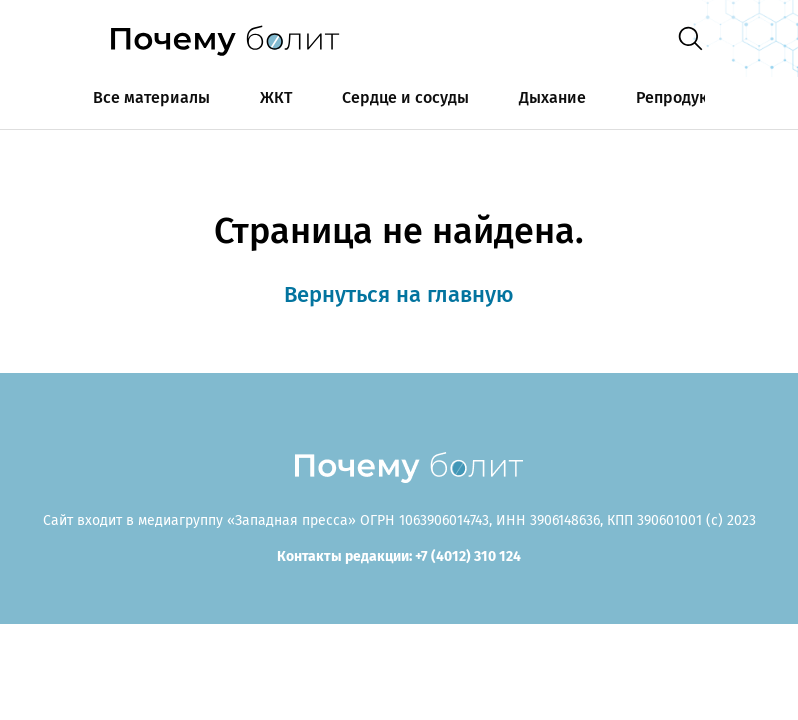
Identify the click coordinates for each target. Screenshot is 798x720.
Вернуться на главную (399, 294)
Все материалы (151, 97)
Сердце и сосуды (405, 97)
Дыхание (552, 97)
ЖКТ (276, 97)
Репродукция (686, 97)
